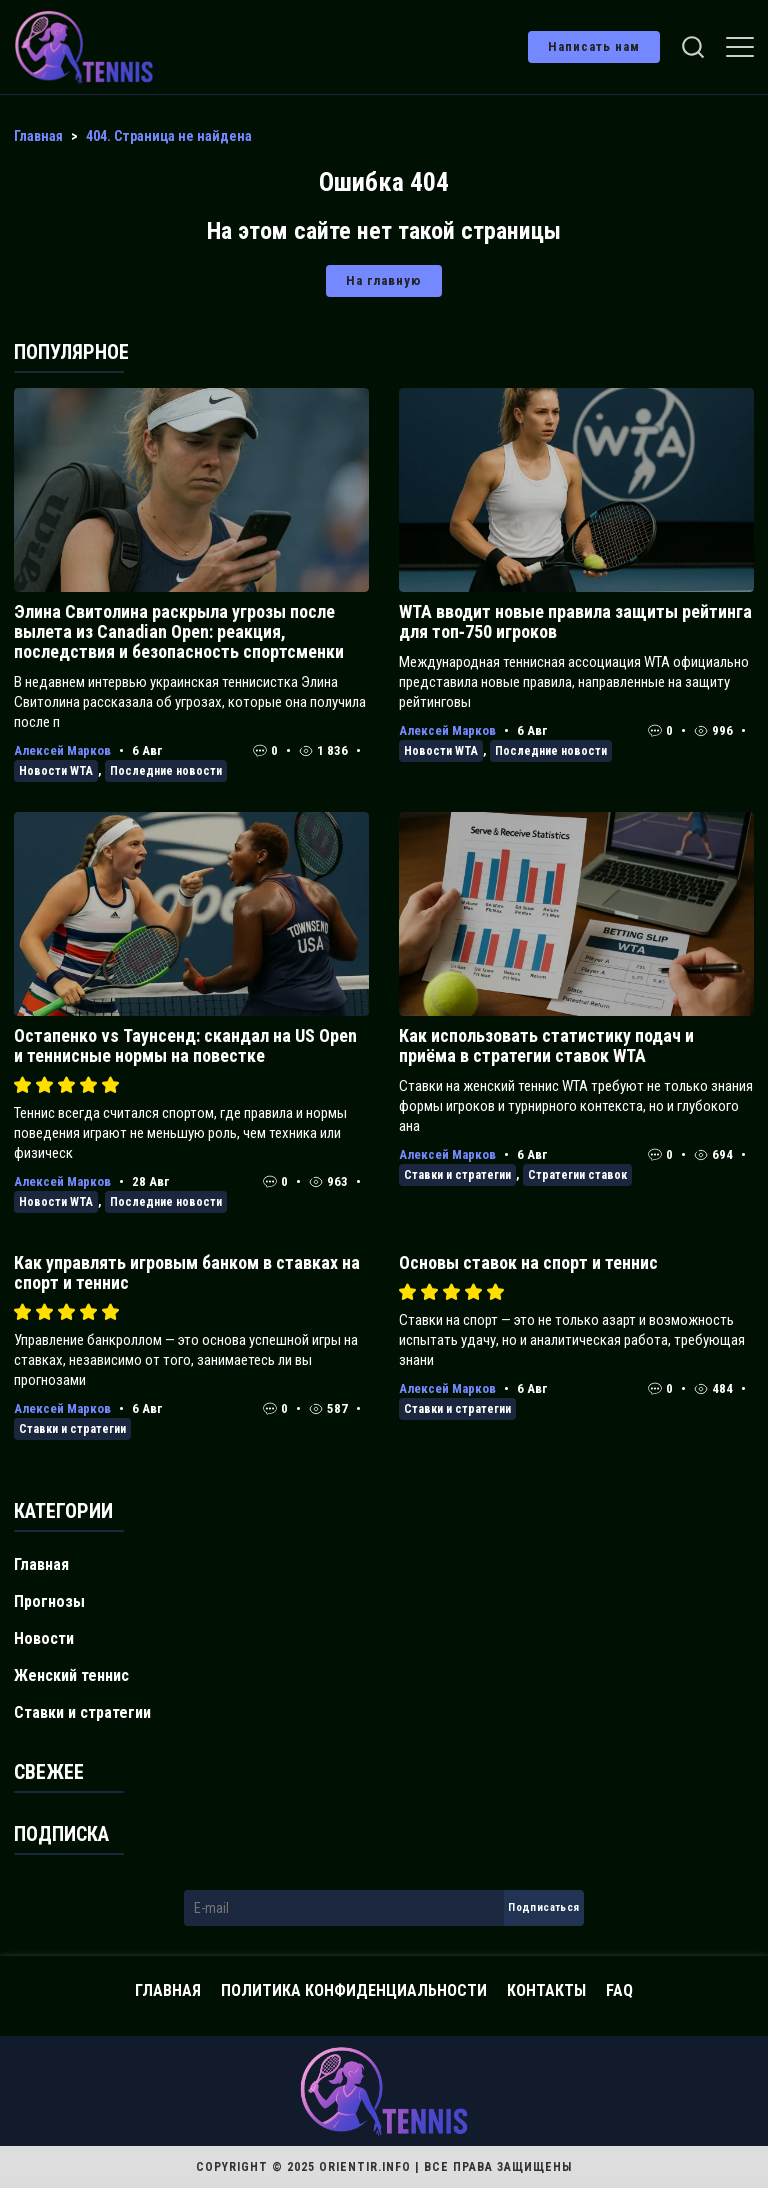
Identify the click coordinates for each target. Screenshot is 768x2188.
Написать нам (594, 46)
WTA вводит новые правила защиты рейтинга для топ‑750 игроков (575, 621)
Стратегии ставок (577, 1175)
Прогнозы (49, 1601)
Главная (41, 1564)
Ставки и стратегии (457, 1175)
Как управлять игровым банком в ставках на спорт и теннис (187, 1272)
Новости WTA (56, 771)
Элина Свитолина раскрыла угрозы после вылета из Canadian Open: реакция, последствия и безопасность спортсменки (179, 631)
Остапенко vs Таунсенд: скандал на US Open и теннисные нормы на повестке (185, 1045)
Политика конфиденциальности (354, 1990)
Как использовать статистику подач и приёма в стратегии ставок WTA (546, 1045)
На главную (384, 280)
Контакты (546, 1990)
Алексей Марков (62, 750)
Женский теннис (71, 1675)
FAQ (619, 1990)
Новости (44, 1638)
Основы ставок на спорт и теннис (528, 1262)
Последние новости (166, 771)
